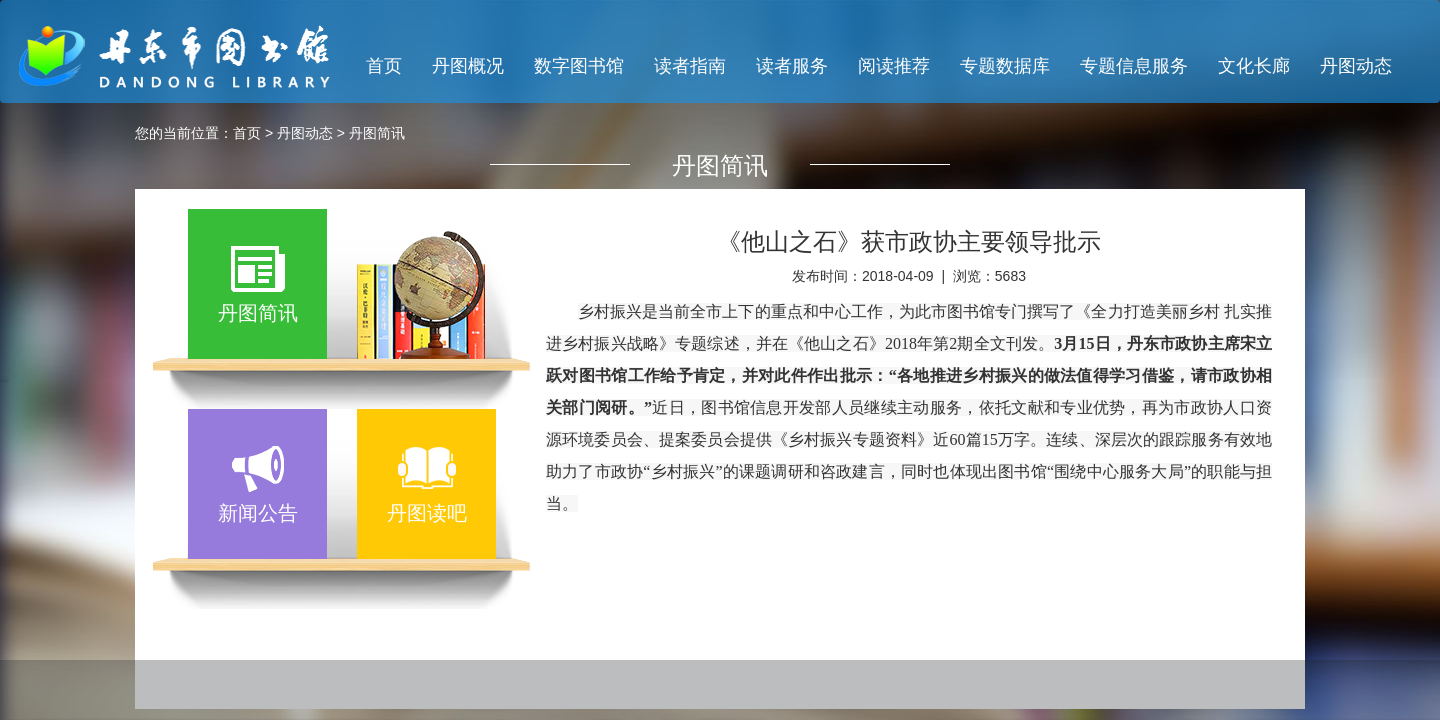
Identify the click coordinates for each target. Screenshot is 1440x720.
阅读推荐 (894, 66)
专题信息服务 (1134, 66)
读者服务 (792, 66)
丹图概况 (468, 66)
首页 (384, 66)
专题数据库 (1005, 66)
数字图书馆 (579, 66)
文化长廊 (1254, 66)
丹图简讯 (377, 133)
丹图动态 (1356, 66)
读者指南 (690, 66)
